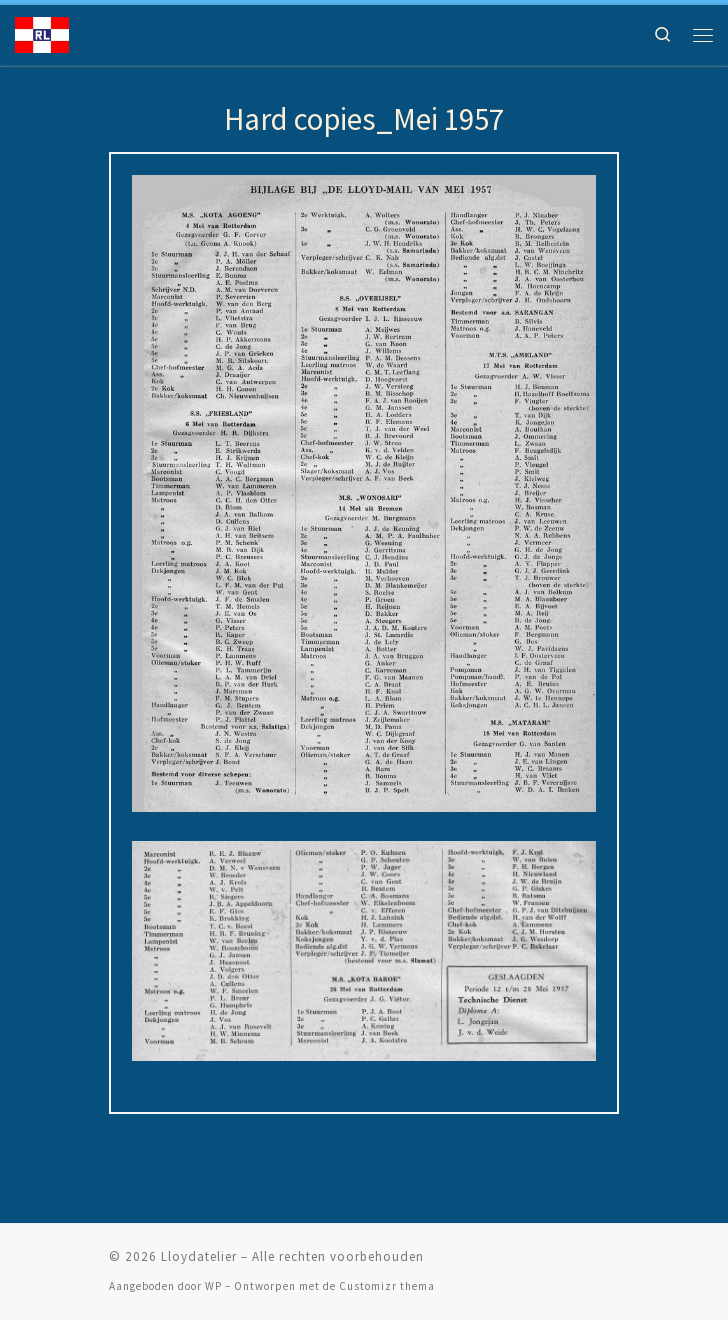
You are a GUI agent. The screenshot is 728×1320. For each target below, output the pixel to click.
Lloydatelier (199, 1256)
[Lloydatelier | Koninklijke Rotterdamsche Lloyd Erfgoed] (42, 33)
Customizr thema (387, 1286)
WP (213, 1286)
